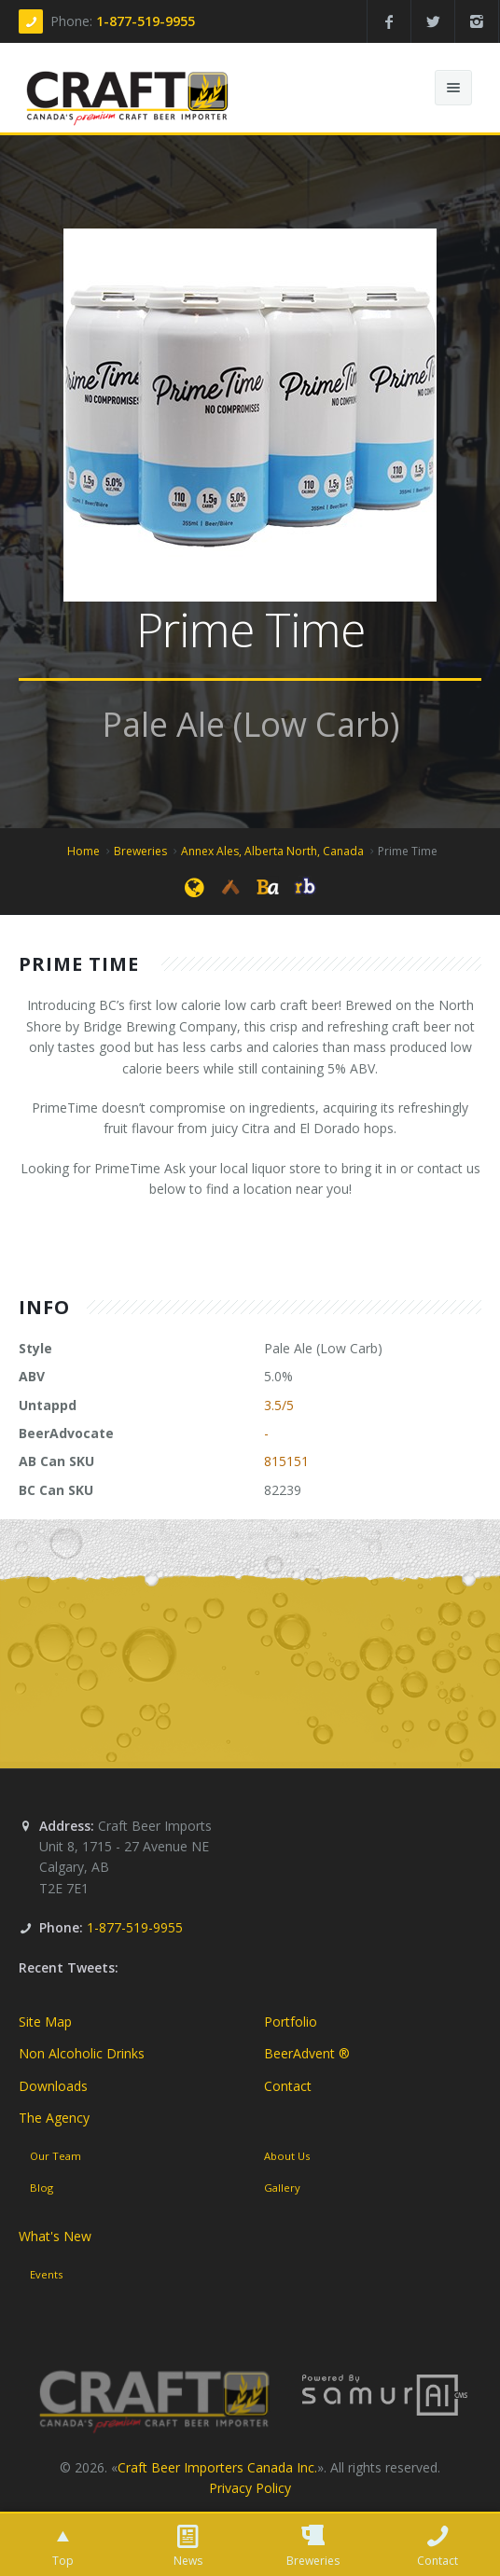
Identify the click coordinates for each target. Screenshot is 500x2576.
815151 (286, 1461)
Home (83, 851)
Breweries (140, 851)
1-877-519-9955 (145, 21)
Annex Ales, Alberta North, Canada (272, 851)
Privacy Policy (250, 2488)
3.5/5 (279, 1405)
